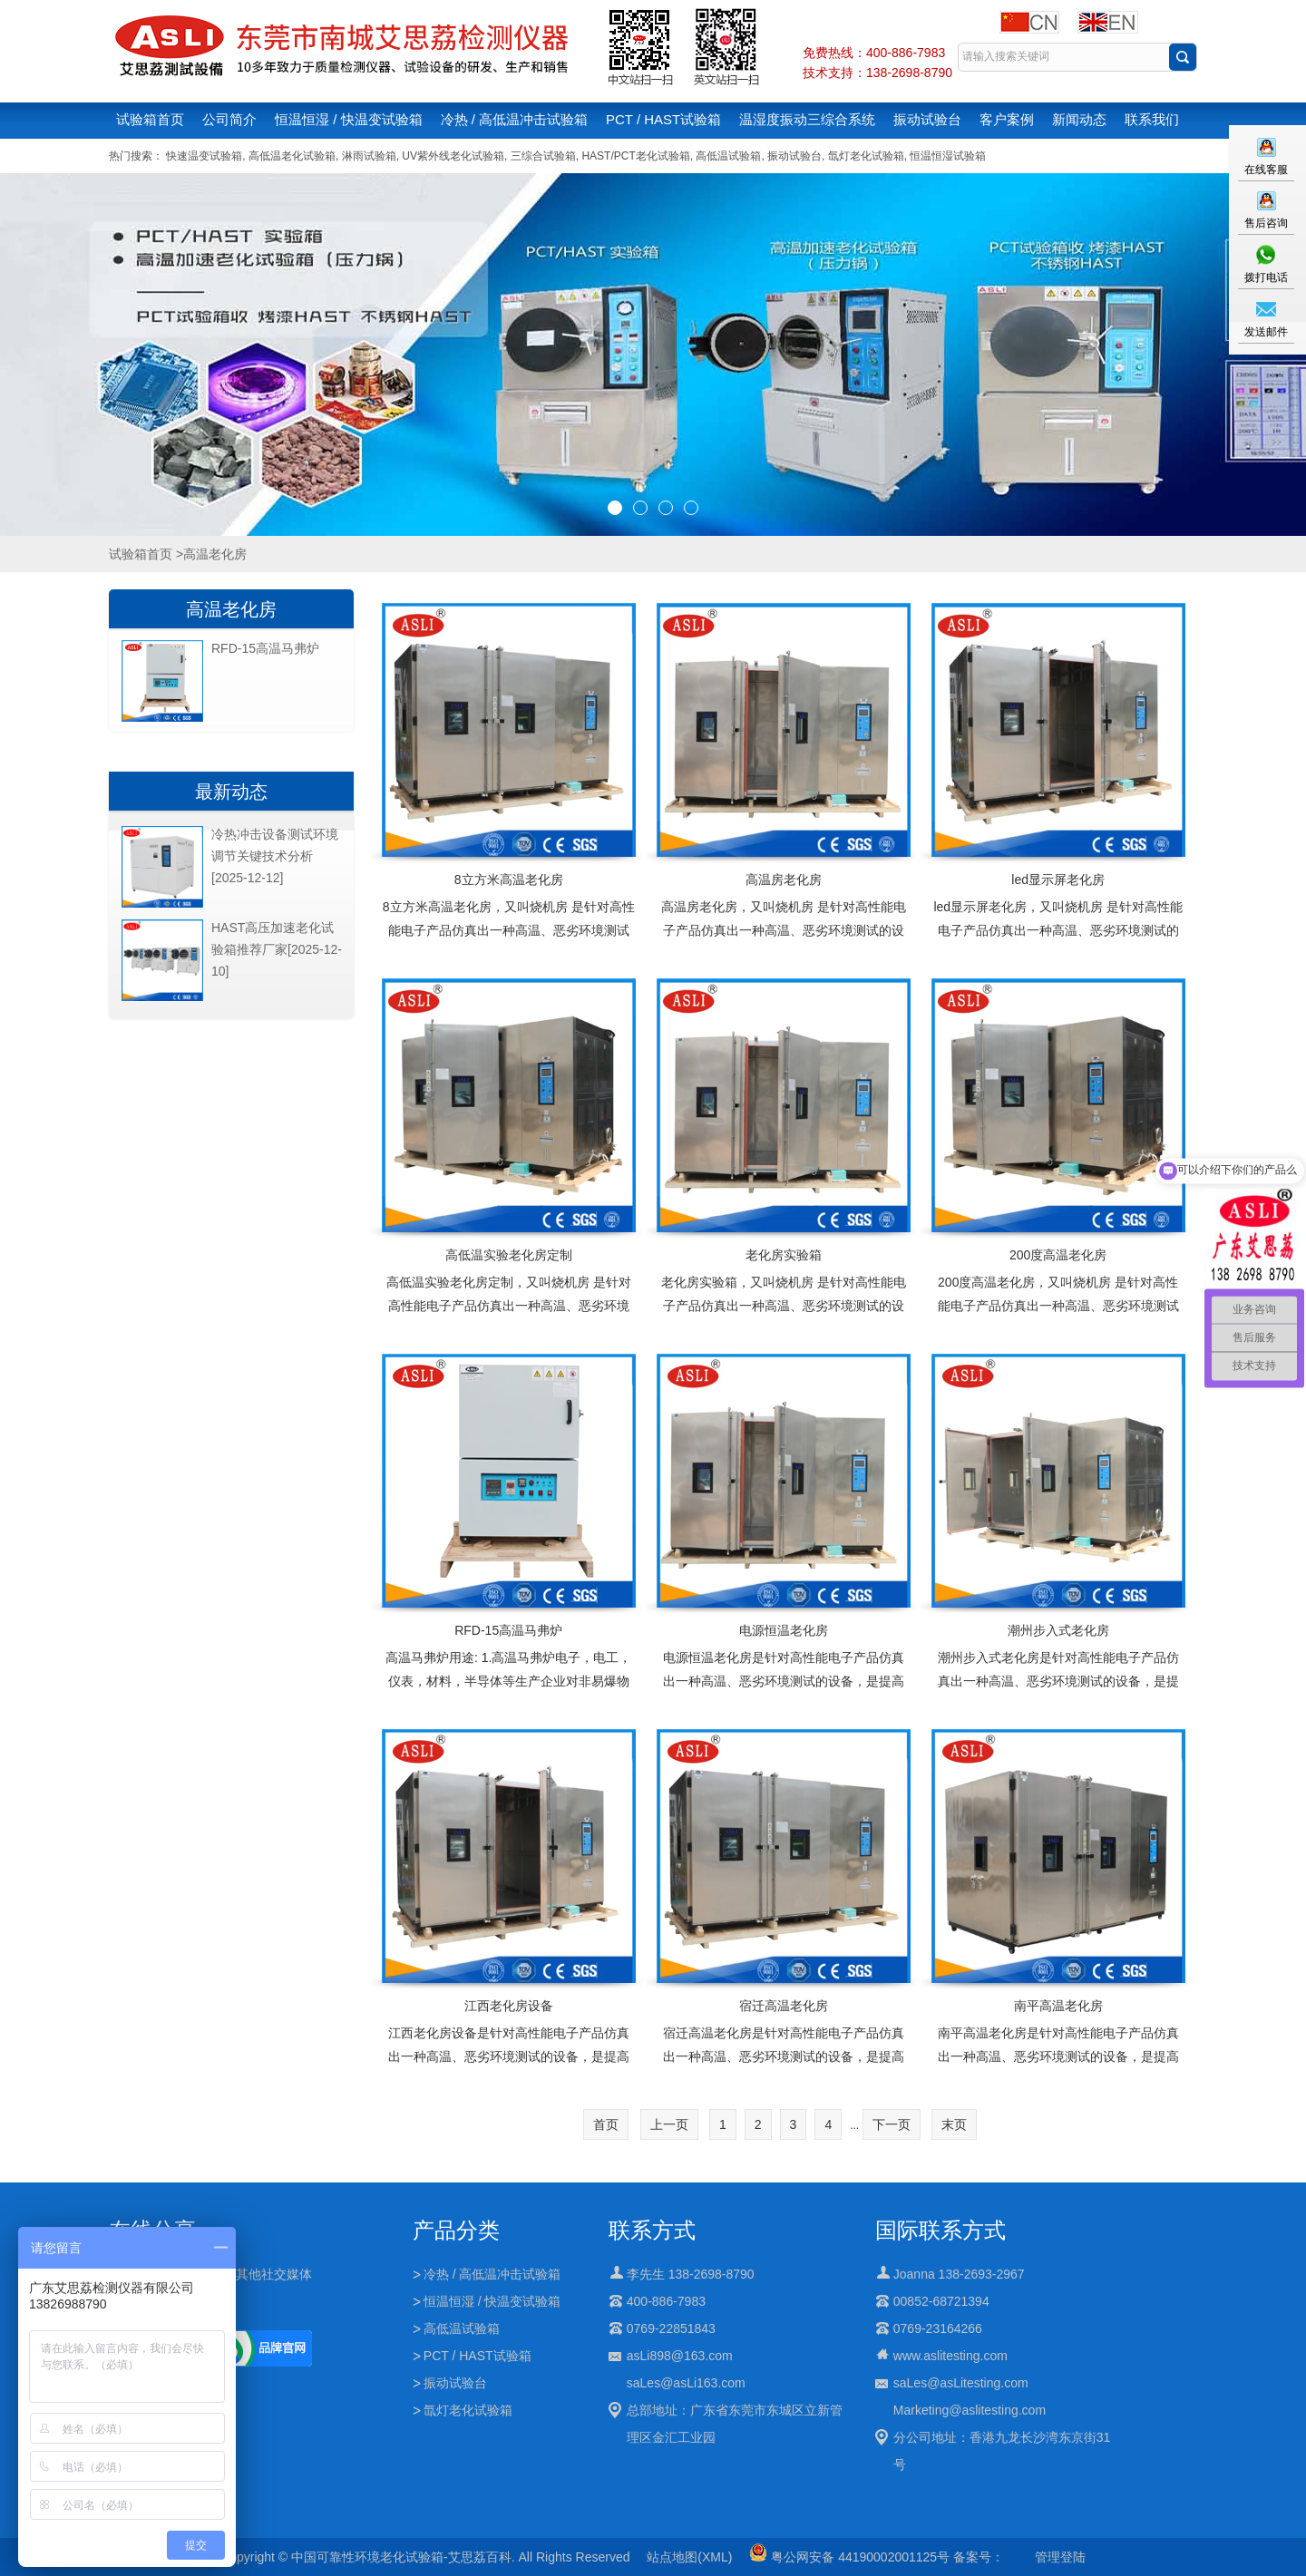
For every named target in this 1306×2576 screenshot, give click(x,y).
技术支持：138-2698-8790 (877, 72)
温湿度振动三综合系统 (807, 119)
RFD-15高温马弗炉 (508, 1630)
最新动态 (231, 792)
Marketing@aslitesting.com (969, 2410)
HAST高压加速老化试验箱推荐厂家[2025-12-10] (276, 949)
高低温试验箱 (728, 156)
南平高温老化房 (1058, 2005)
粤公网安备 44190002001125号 (849, 2557)
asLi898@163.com (680, 2355)
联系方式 (652, 2230)
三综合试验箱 (543, 156)
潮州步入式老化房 (1058, 1630)
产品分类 (456, 2230)
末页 (954, 2124)
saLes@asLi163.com (686, 2383)
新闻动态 (1079, 119)
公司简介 (229, 119)
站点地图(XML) (689, 2557)
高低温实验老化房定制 (508, 1255)
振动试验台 (927, 119)
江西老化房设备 (508, 2005)
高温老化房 (231, 609)
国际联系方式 (940, 2230)
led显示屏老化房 (1058, 879)
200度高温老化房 (1057, 1255)
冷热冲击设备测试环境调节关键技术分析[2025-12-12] (274, 856)
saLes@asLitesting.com (960, 2383)
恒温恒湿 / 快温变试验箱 (349, 119)
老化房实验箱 (784, 1255)
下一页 (891, 2124)
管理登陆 (1060, 2557)
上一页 (669, 2124)
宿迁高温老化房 (783, 2005)
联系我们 (1152, 119)
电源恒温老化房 (783, 1630)
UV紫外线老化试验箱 (453, 156)
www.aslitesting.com (950, 2355)
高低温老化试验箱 (292, 156)
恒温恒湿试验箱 (948, 156)
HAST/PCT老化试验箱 (635, 156)
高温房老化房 (784, 879)
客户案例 (1007, 119)
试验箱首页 (150, 119)
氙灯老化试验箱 (866, 156)
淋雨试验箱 (369, 156)
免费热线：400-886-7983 (874, 52)
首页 (606, 2124)
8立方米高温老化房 (508, 879)
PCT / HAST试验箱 (663, 119)
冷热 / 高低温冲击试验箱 (515, 119)
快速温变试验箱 (204, 156)
